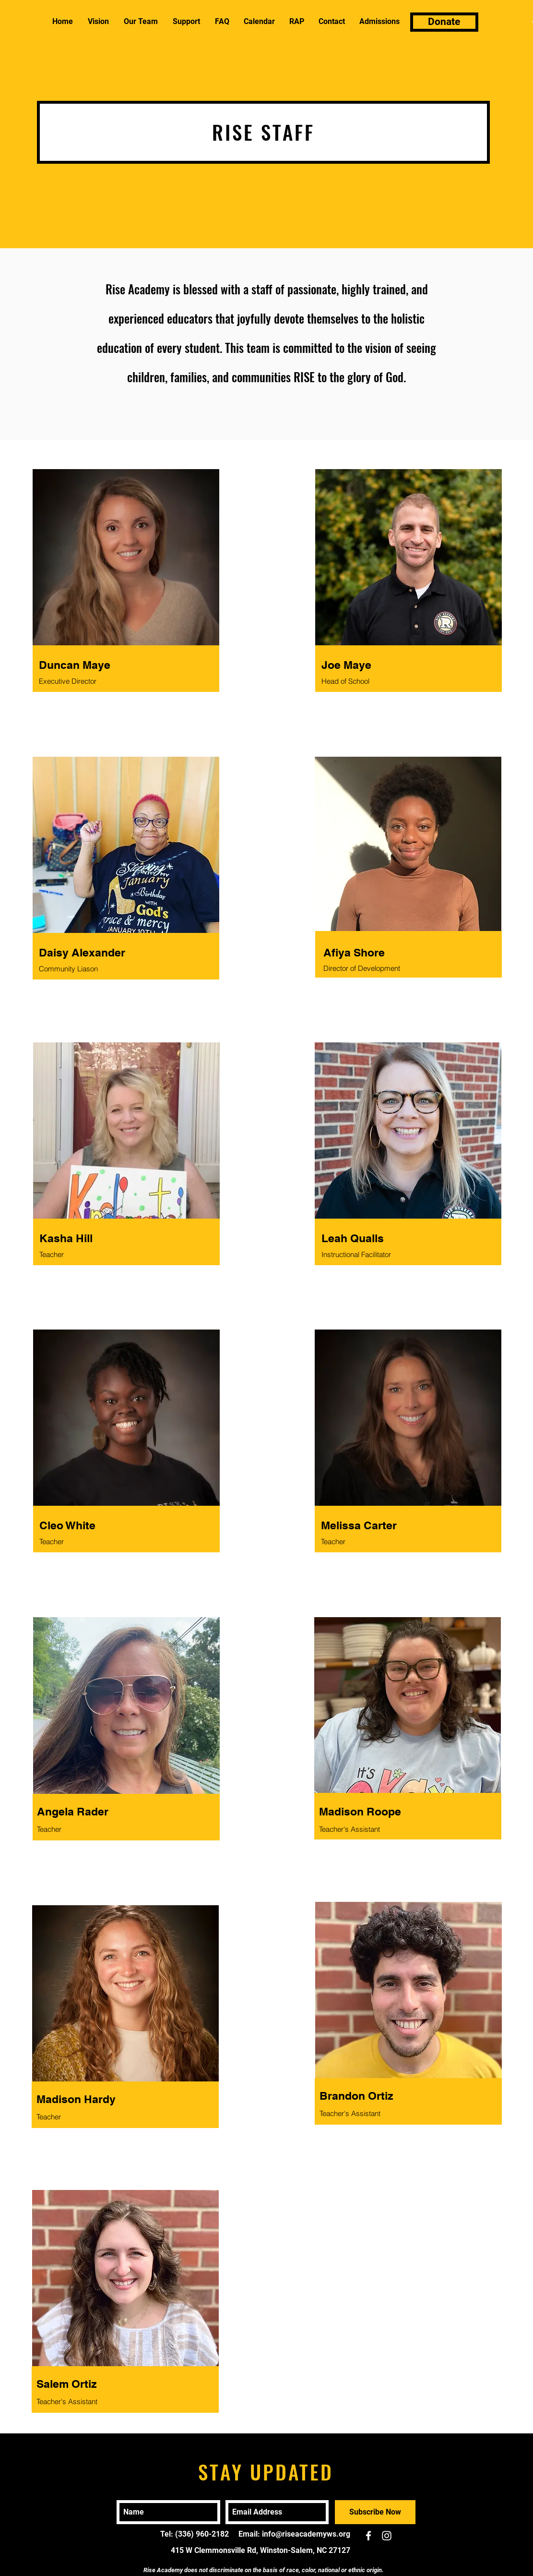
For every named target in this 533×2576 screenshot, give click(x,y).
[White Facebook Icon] (368, 2535)
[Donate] (444, 22)
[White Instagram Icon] (386, 2535)
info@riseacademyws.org (306, 2534)
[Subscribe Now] (375, 2512)
